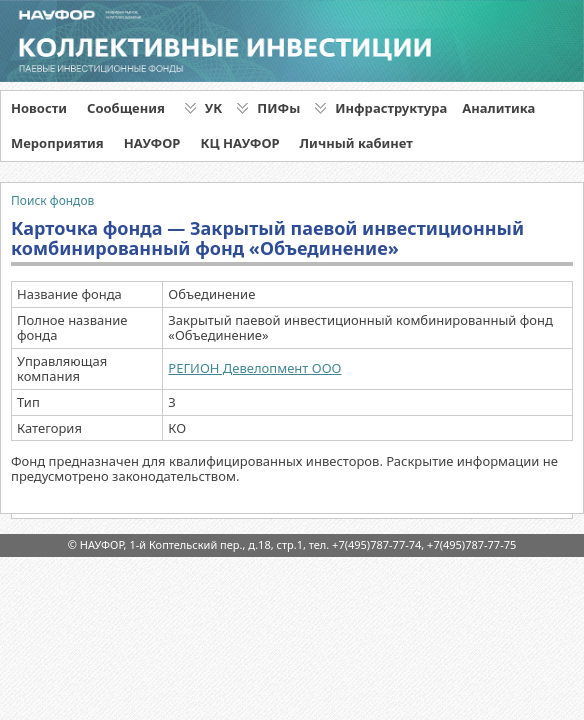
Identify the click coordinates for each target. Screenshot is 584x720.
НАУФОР (152, 143)
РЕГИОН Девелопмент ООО (254, 368)
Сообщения (126, 108)
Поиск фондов (52, 200)
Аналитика (498, 108)
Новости (39, 108)
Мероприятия (57, 143)
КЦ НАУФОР (239, 143)
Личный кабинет (356, 143)
